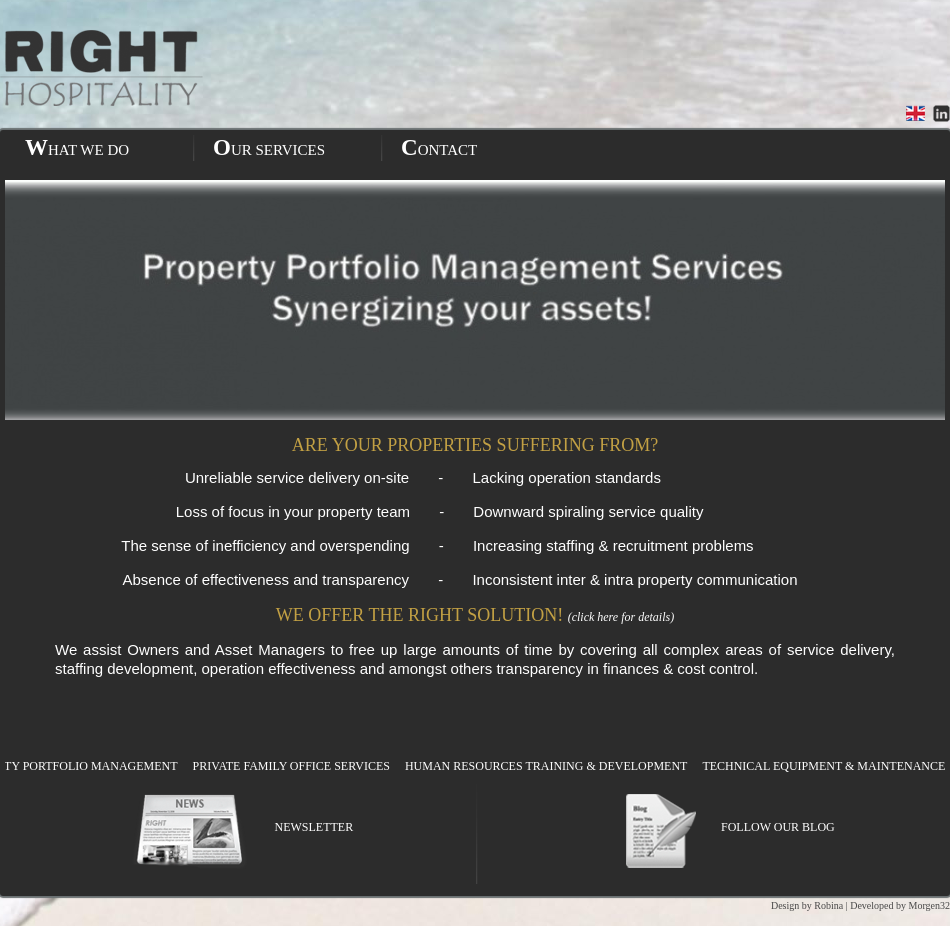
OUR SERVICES (269, 147)
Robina (828, 905)
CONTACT (439, 147)
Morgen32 (929, 905)
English (915, 113)
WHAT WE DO (77, 147)
